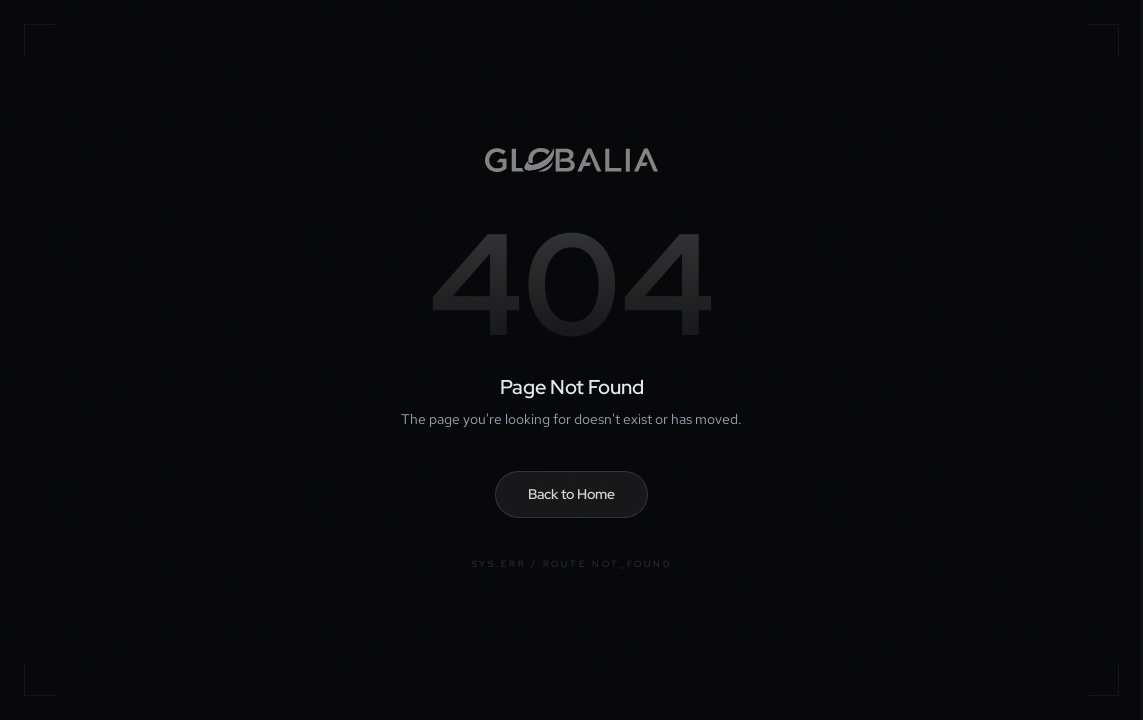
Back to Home (571, 494)
